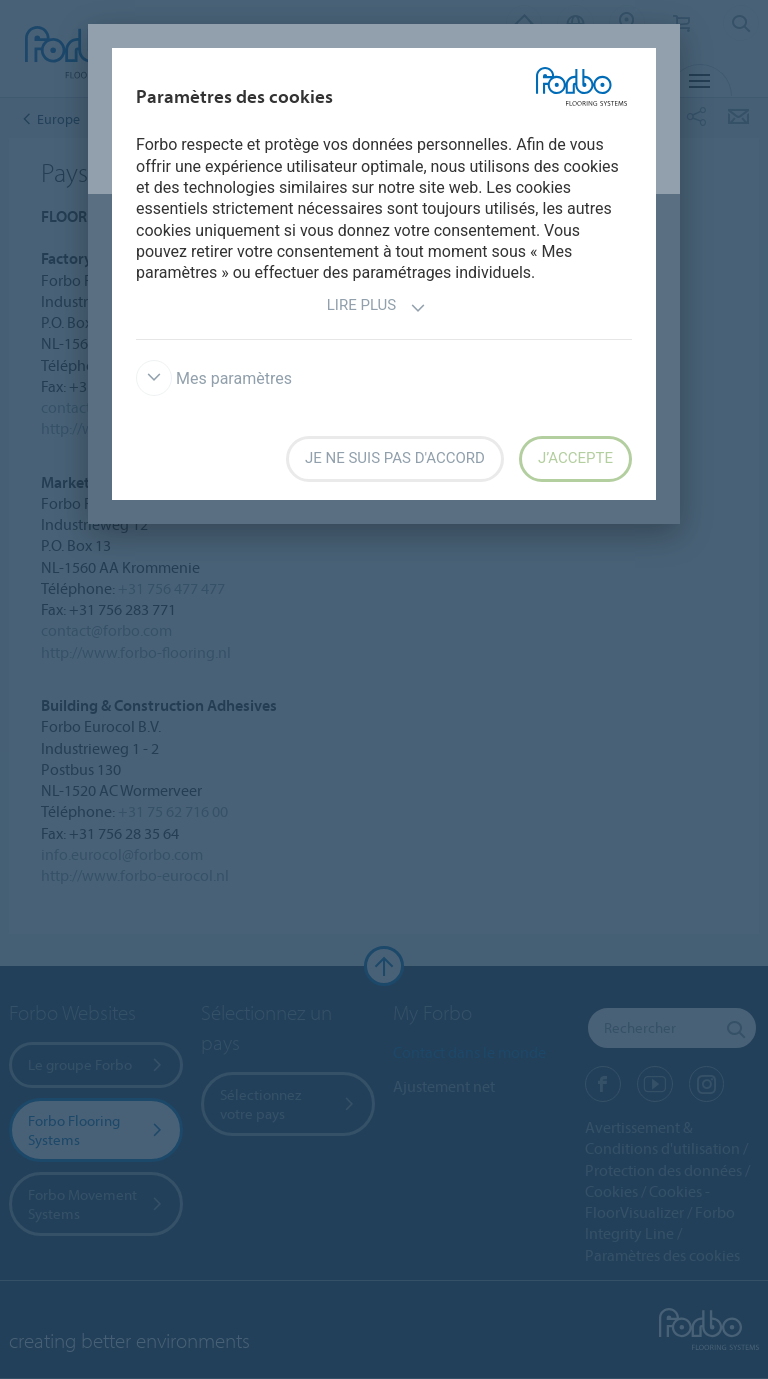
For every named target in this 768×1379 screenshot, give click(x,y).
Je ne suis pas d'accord (395, 458)
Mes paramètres (214, 378)
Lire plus (376, 307)
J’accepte (575, 458)
